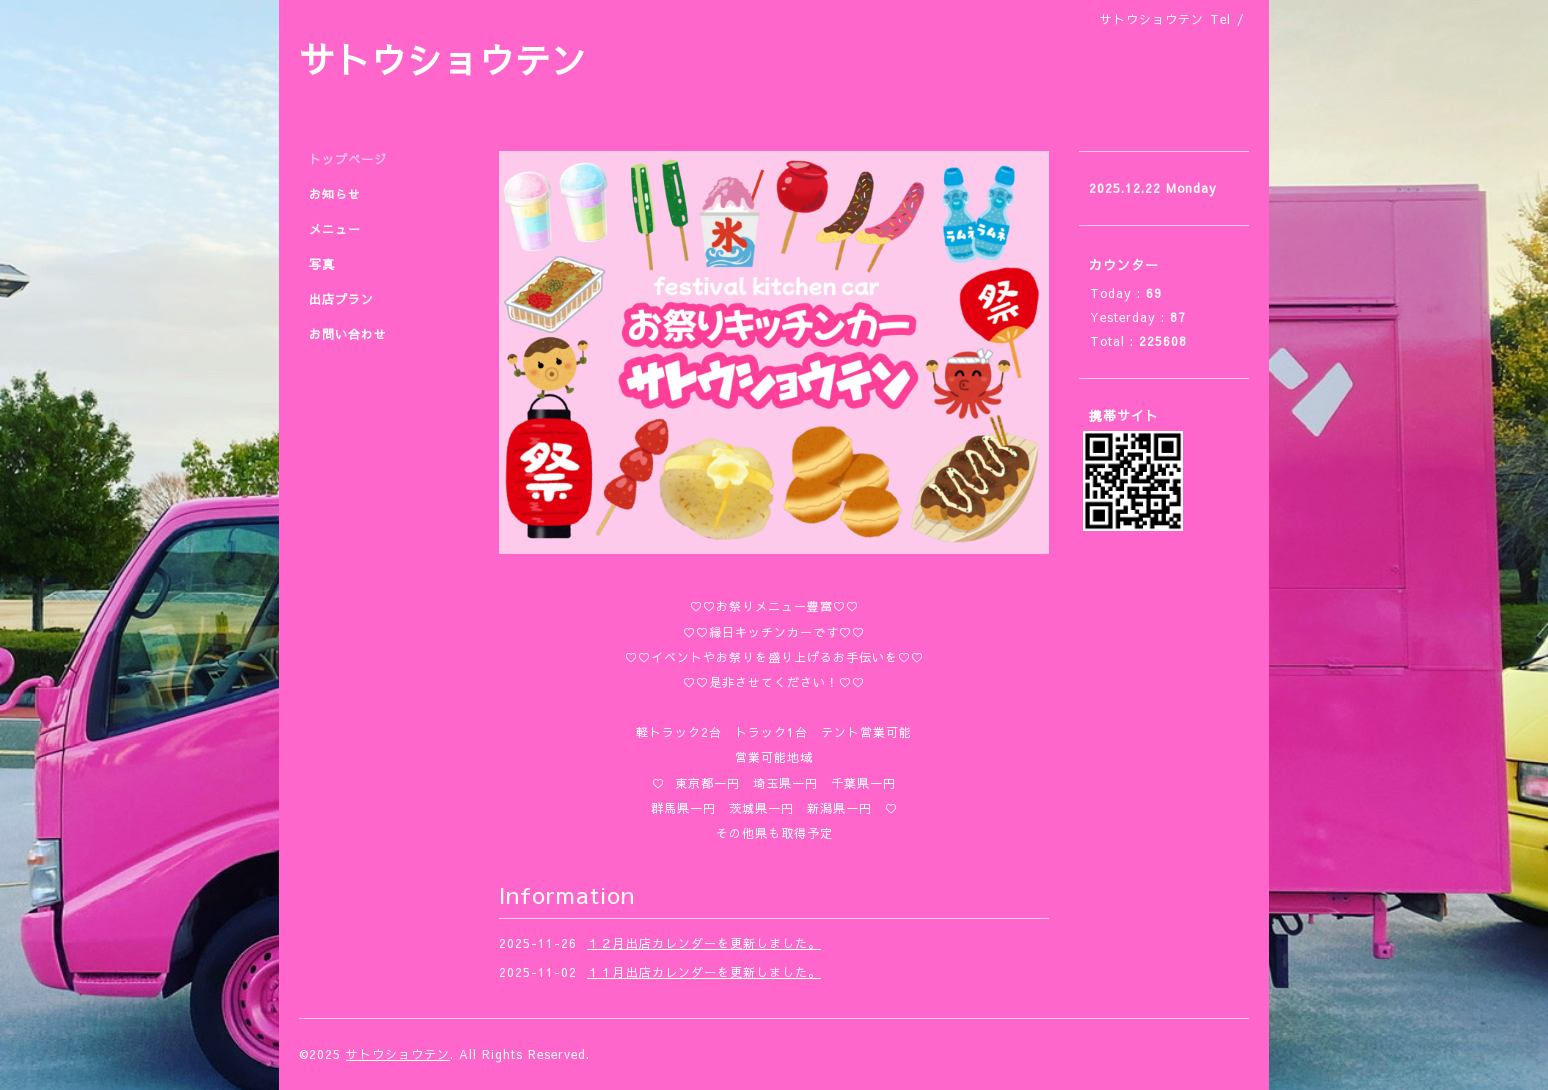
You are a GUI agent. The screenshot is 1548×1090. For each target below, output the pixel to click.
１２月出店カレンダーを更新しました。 (704, 943)
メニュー (335, 229)
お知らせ (335, 194)
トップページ (348, 159)
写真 (322, 264)
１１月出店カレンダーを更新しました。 (704, 972)
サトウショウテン (443, 59)
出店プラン (341, 299)
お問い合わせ (348, 334)
